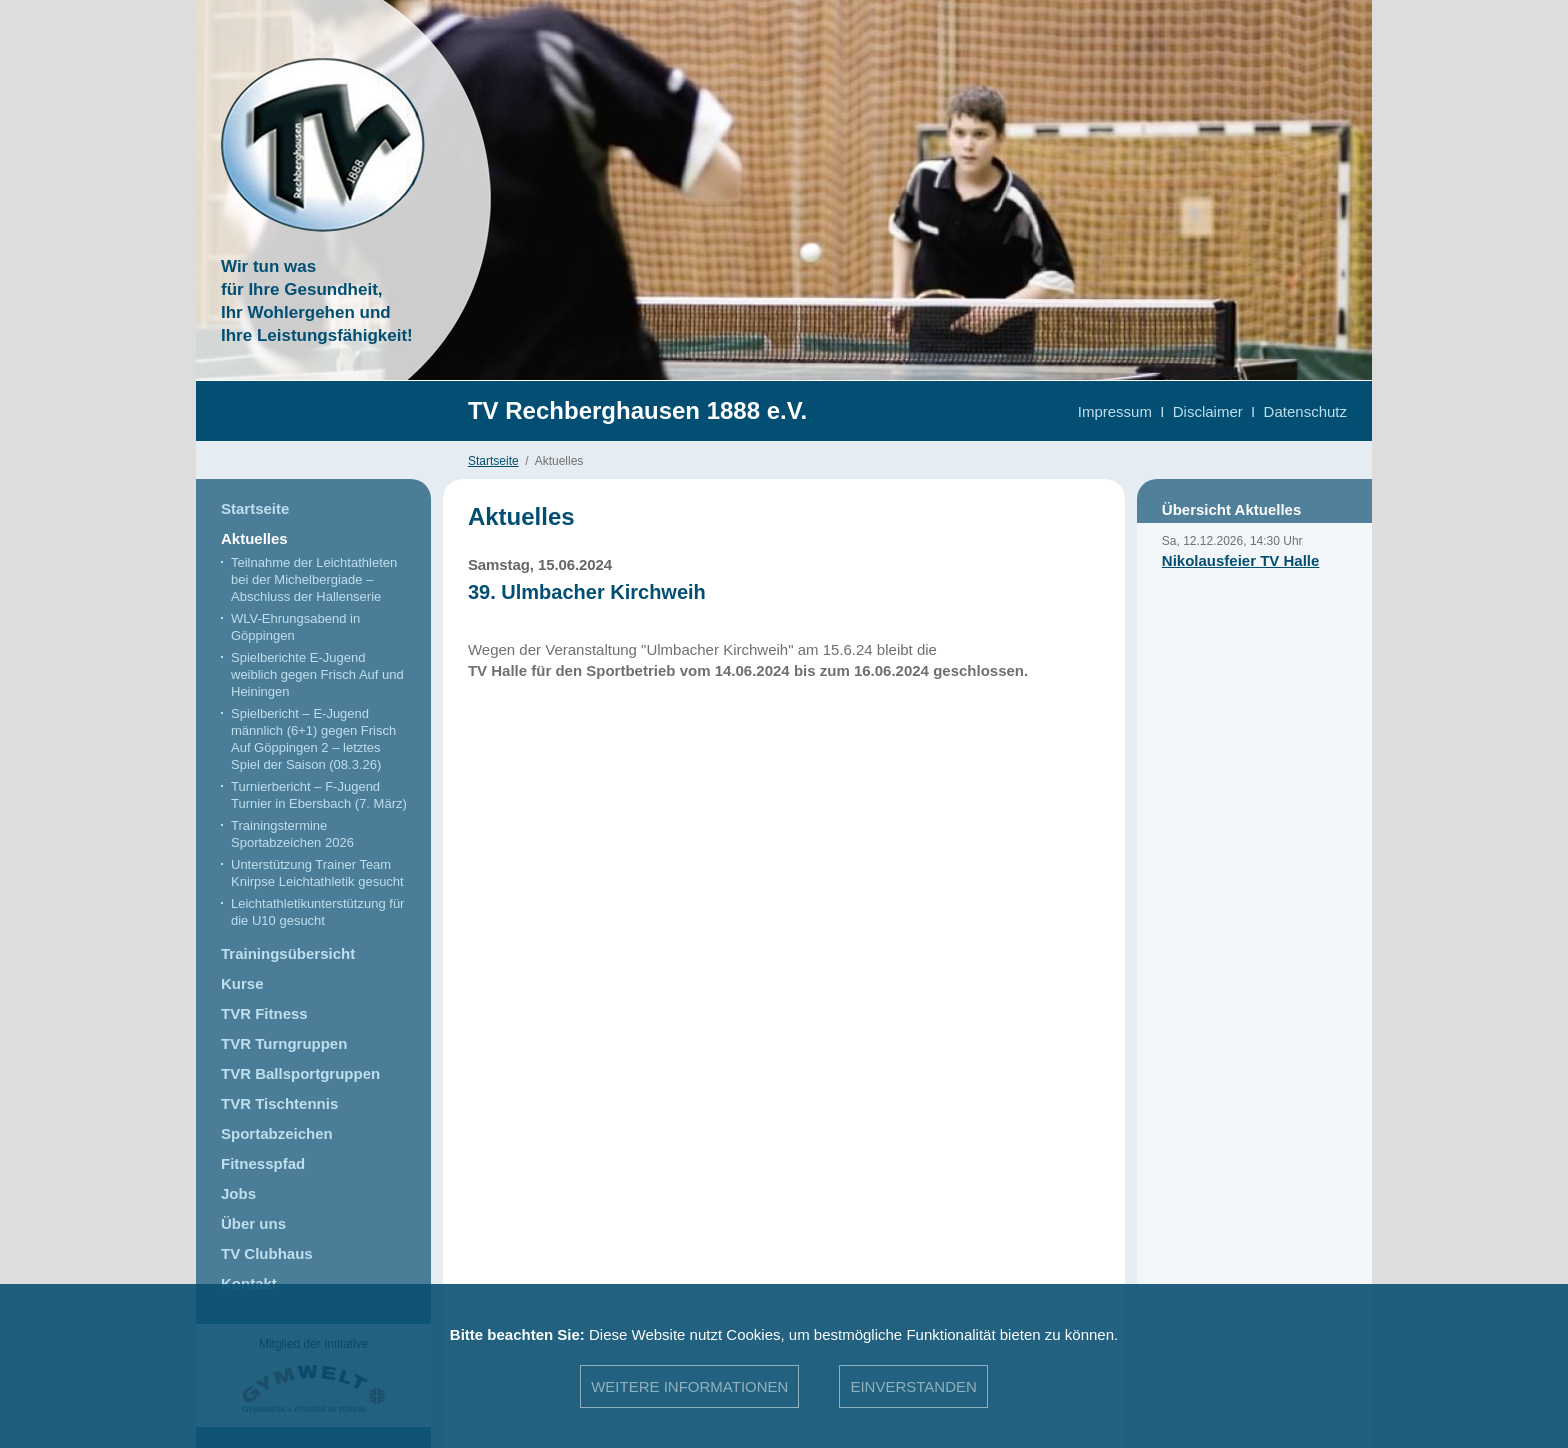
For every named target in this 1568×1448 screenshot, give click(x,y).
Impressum (1115, 411)
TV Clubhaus (267, 1253)
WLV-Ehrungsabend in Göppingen (295, 627)
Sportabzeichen (277, 1133)
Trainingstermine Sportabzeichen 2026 (292, 834)
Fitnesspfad (263, 1163)
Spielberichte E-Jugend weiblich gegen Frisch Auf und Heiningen (317, 674)
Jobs (238, 1193)
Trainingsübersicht (288, 953)
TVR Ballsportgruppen (300, 1073)
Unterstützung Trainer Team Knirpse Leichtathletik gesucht (317, 873)
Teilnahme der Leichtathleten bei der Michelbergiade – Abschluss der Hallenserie (314, 579)
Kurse (242, 983)
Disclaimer (1208, 411)
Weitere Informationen (689, 1386)
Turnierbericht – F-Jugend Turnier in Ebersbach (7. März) (319, 795)
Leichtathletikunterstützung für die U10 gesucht (317, 912)
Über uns (253, 1223)
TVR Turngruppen (284, 1043)
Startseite (493, 461)
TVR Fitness (264, 1013)
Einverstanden (913, 1386)
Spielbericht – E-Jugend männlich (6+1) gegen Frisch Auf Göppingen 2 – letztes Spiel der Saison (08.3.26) (313, 739)
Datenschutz (1305, 411)
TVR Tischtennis (279, 1103)
